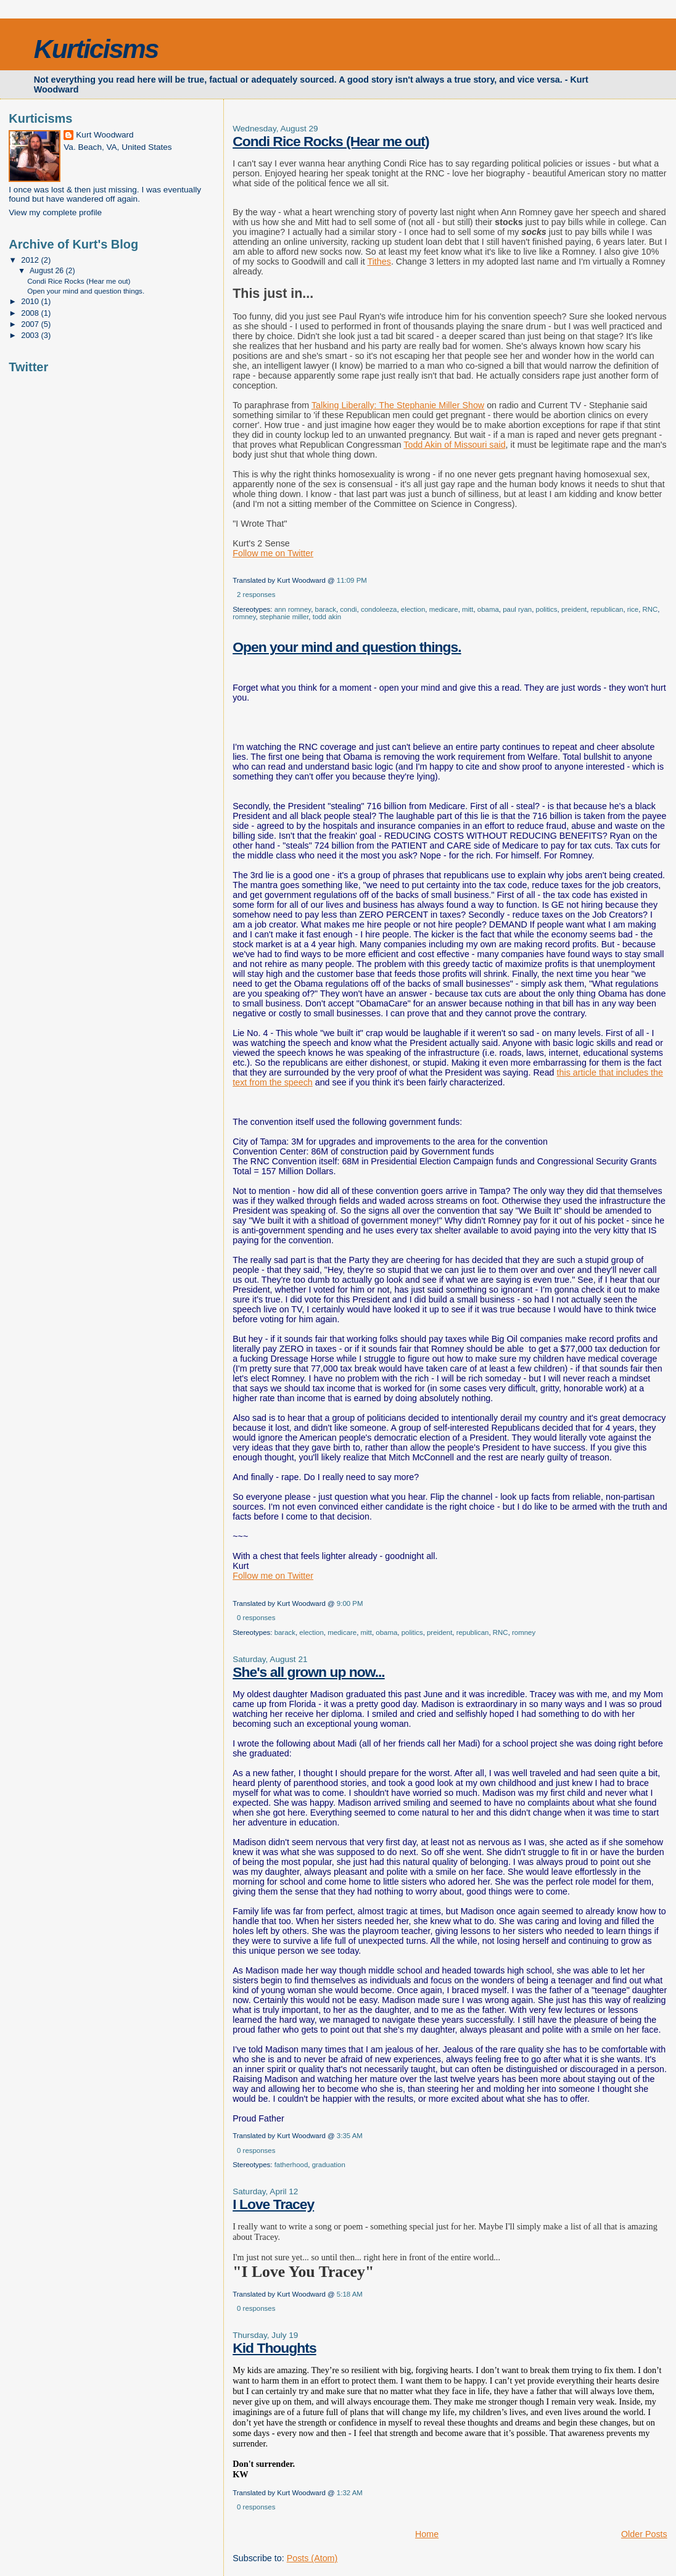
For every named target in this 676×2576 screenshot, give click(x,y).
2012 (31, 260)
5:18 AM (350, 2294)
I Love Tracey (273, 2204)
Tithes (378, 261)
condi (348, 609)
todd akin (327, 616)
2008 (31, 313)
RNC (650, 609)
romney (244, 616)
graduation (328, 2164)
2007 (31, 324)
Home (427, 2534)
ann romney (292, 609)
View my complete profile (55, 212)
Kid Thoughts (274, 2348)
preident (574, 609)
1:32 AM (350, 2492)
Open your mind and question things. (347, 647)
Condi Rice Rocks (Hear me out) (331, 141)
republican (607, 609)
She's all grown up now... (308, 1672)
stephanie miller (284, 616)
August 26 (48, 270)
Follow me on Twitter (273, 553)
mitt (467, 609)
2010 (31, 301)
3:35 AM (350, 2135)
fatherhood (291, 2164)
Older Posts (644, 2534)
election (413, 609)
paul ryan (517, 609)
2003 (31, 335)
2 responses (256, 594)
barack (325, 609)
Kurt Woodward (104, 134)
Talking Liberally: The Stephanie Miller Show (397, 405)
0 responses (256, 1617)
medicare (443, 609)
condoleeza (379, 609)
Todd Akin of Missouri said (454, 445)
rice (632, 609)
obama (488, 609)
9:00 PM (350, 1603)
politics (547, 609)
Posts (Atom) (312, 2558)
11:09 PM (352, 580)
